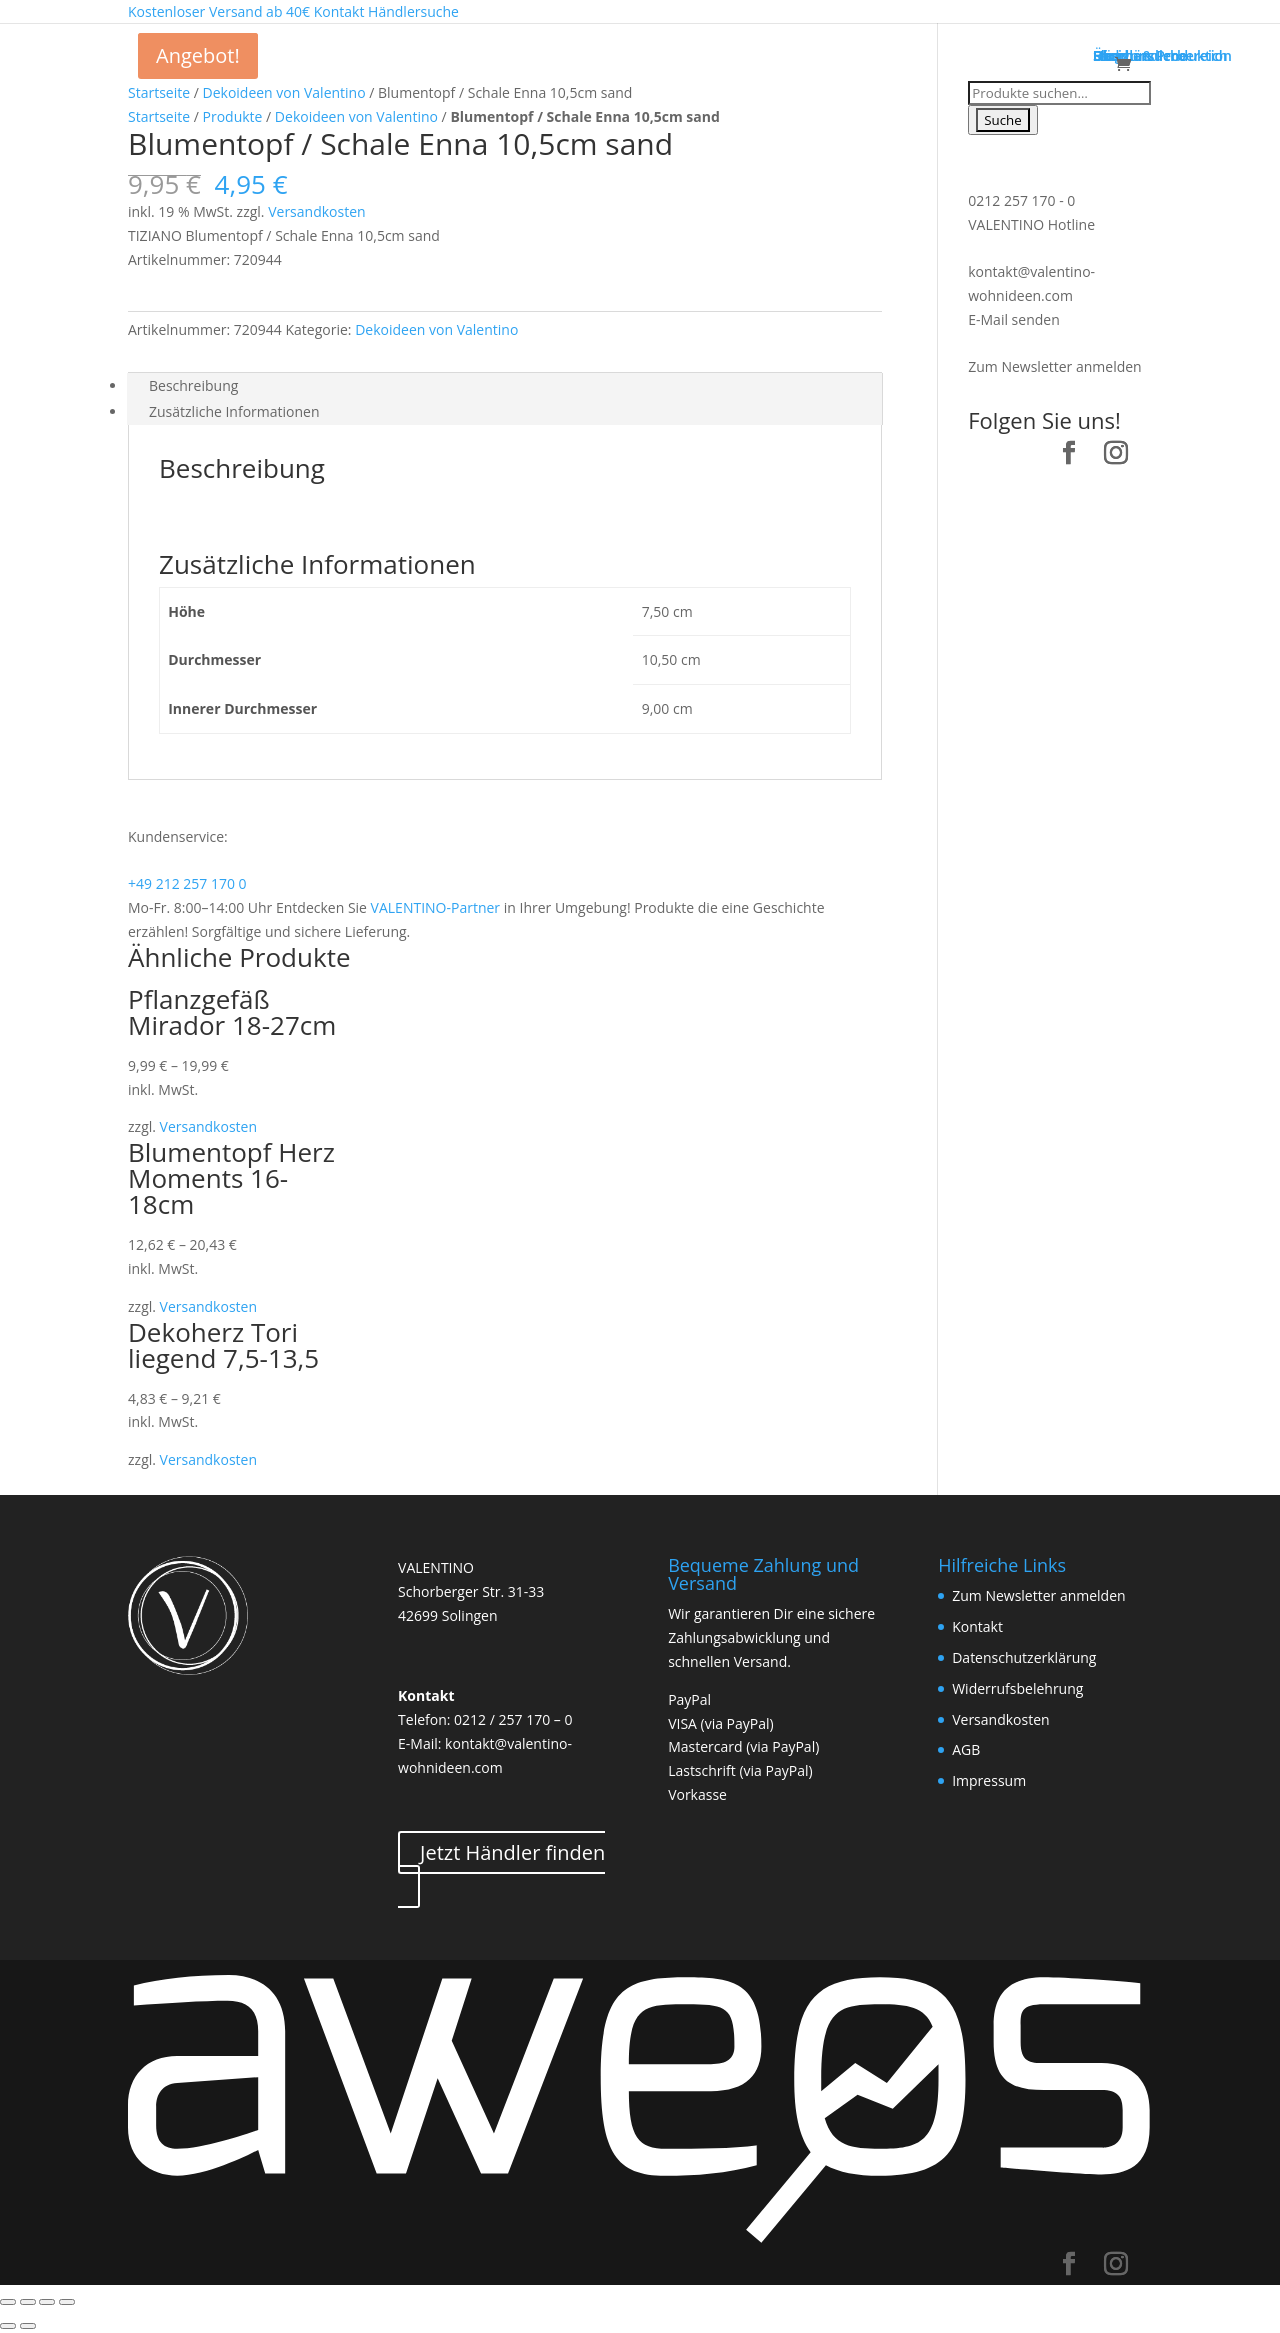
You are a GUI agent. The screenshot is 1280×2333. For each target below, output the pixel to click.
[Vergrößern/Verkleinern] (67, 2302)
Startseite (159, 92)
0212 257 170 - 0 (1021, 200)
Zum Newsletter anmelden (1054, 366)
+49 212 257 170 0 (187, 883)
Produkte (233, 116)
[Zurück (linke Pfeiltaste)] (8, 2326)
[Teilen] (28, 2302)
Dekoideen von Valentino (284, 92)
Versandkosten (316, 211)
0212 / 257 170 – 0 (513, 1719)
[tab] (505, 386)
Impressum (989, 1780)
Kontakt (977, 1626)
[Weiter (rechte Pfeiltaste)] (28, 2326)
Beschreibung (193, 385)
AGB (966, 1749)
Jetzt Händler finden (512, 1852)
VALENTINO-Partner (435, 907)
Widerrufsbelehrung (1017, 1688)
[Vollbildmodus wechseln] (47, 2302)
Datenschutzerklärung (1024, 1657)
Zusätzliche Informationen (234, 411)
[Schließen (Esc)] (8, 2302)
